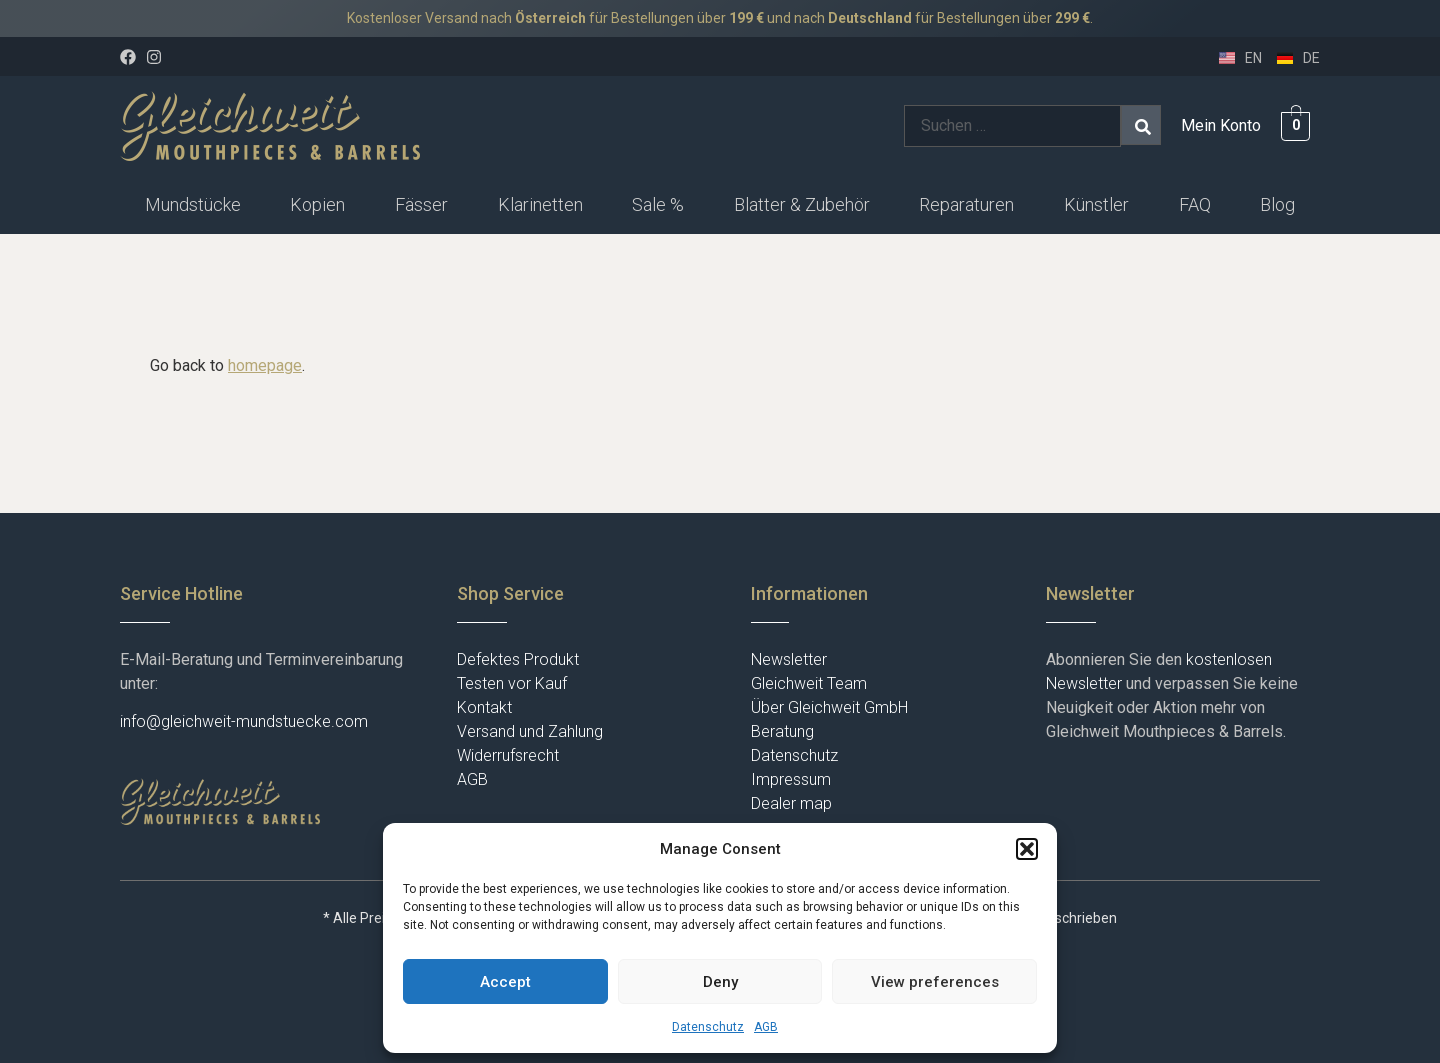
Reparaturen (966, 204)
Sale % (658, 204)
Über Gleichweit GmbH (829, 707)
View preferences (935, 982)
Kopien (317, 204)
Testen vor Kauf (512, 683)
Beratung (782, 731)
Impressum (791, 779)
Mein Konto (1221, 125)
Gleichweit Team (809, 683)
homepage (265, 365)
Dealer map (791, 803)
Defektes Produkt (518, 659)
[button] (1027, 849)
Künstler (1096, 204)
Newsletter (789, 659)
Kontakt (484, 707)
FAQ (1195, 204)
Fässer (421, 204)
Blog (1277, 204)
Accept (505, 982)
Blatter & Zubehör (802, 204)
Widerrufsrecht (508, 755)
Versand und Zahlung (530, 731)
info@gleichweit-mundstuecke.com (244, 721)
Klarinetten (540, 204)
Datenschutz (708, 1027)
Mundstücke (193, 204)
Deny (720, 982)
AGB (766, 1027)
